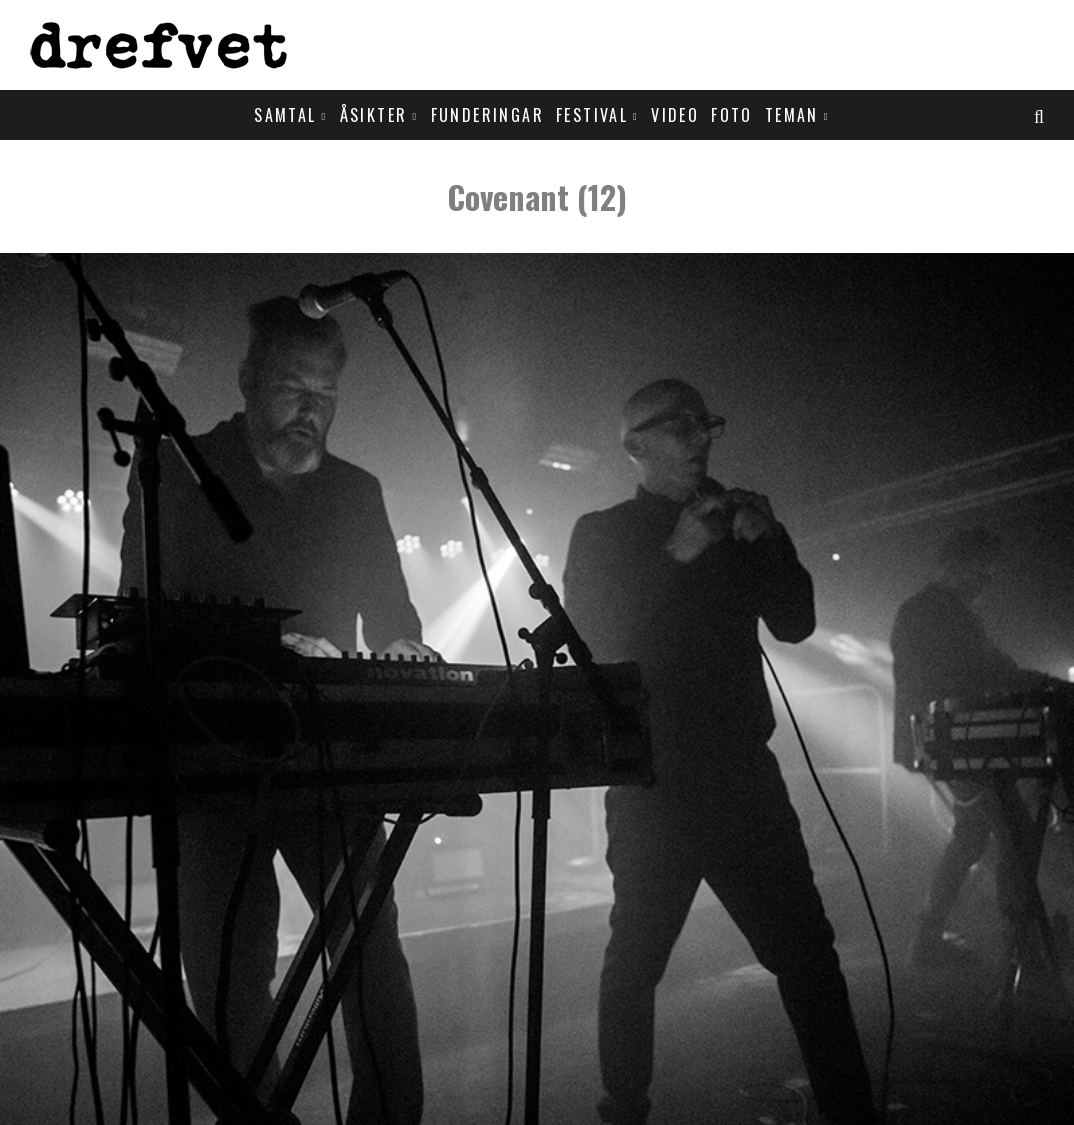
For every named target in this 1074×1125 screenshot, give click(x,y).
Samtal (285, 115)
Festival (592, 115)
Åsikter (374, 115)
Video (675, 115)
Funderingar (487, 115)
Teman (792, 115)
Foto (732, 115)
